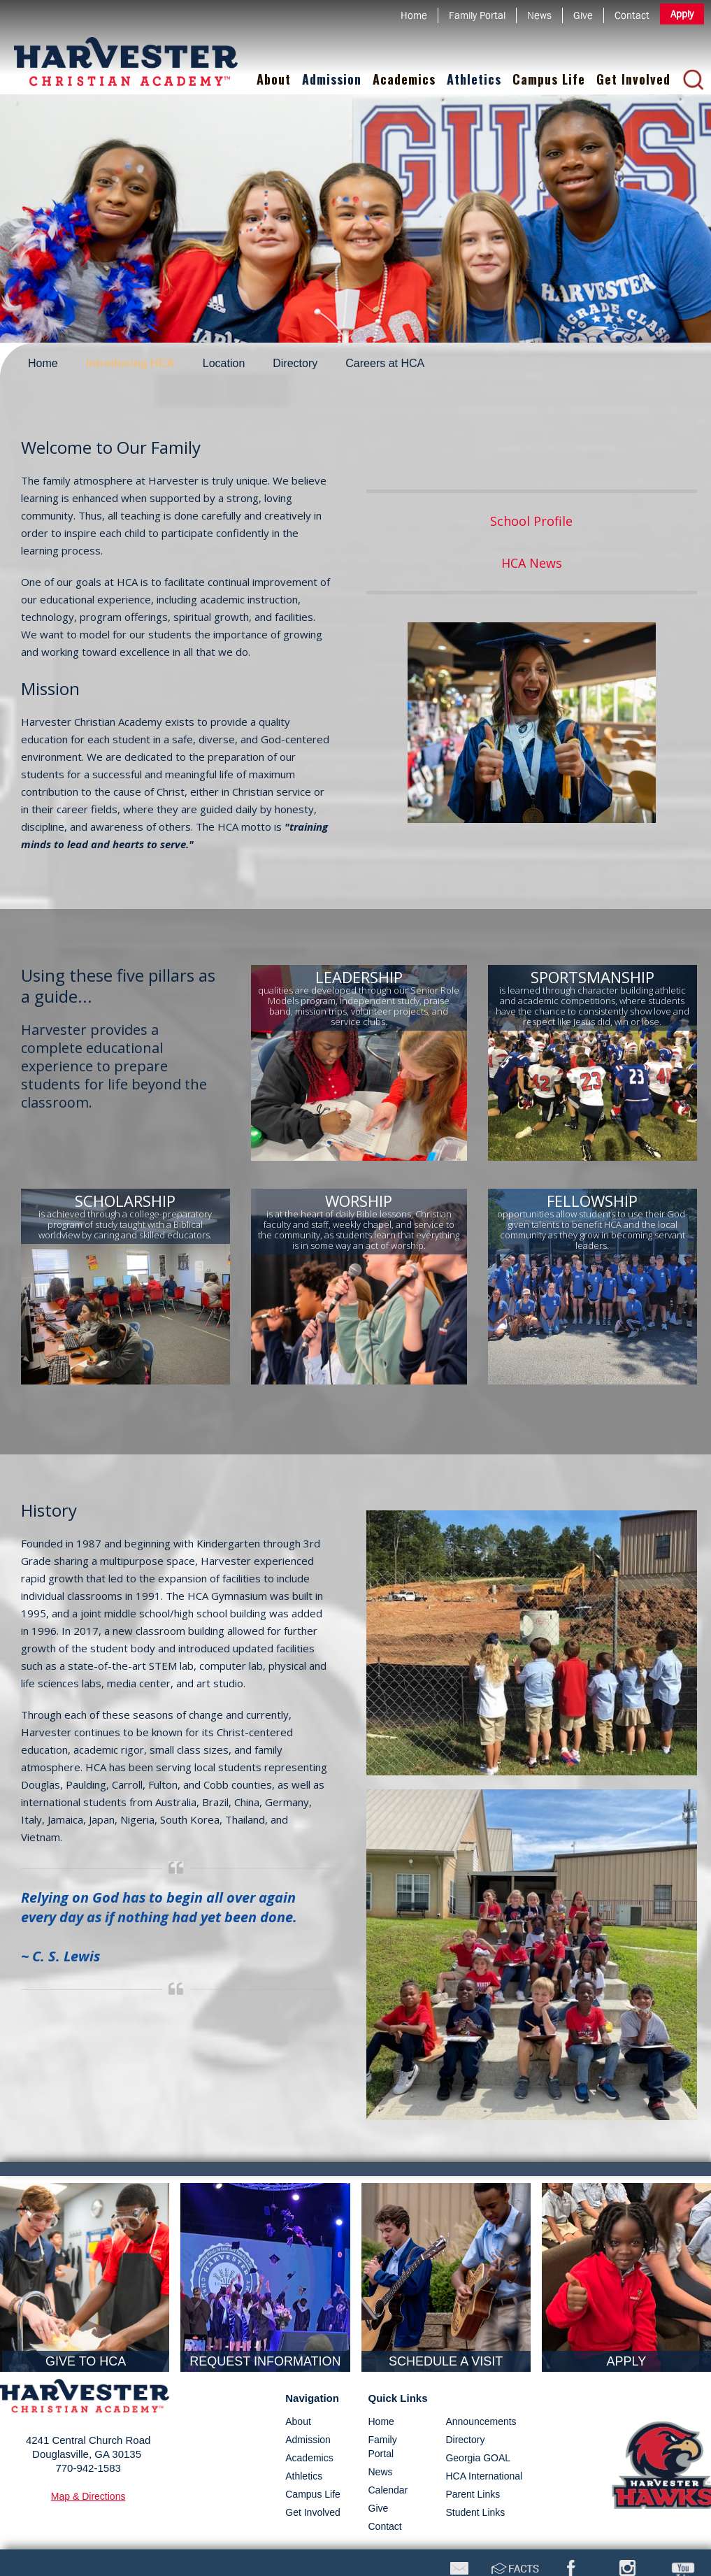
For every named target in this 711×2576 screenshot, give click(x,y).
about (298, 2421)
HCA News (531, 562)
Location (224, 363)
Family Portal (382, 2446)
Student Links (475, 2512)
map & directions (88, 2496)
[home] (126, 51)
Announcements (480, 2421)
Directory (295, 363)
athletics (303, 2476)
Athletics (474, 79)
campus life (312, 2494)
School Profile (531, 521)
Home (43, 363)
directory (464, 2439)
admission (308, 2439)
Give (378, 2508)
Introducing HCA (130, 363)
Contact (385, 2526)
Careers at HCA (384, 363)
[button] (273, 79)
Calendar (388, 2490)
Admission (331, 79)
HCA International (483, 2476)
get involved (312, 2512)
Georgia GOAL (477, 2457)
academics (309, 2457)
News (380, 2471)
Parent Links (472, 2494)
